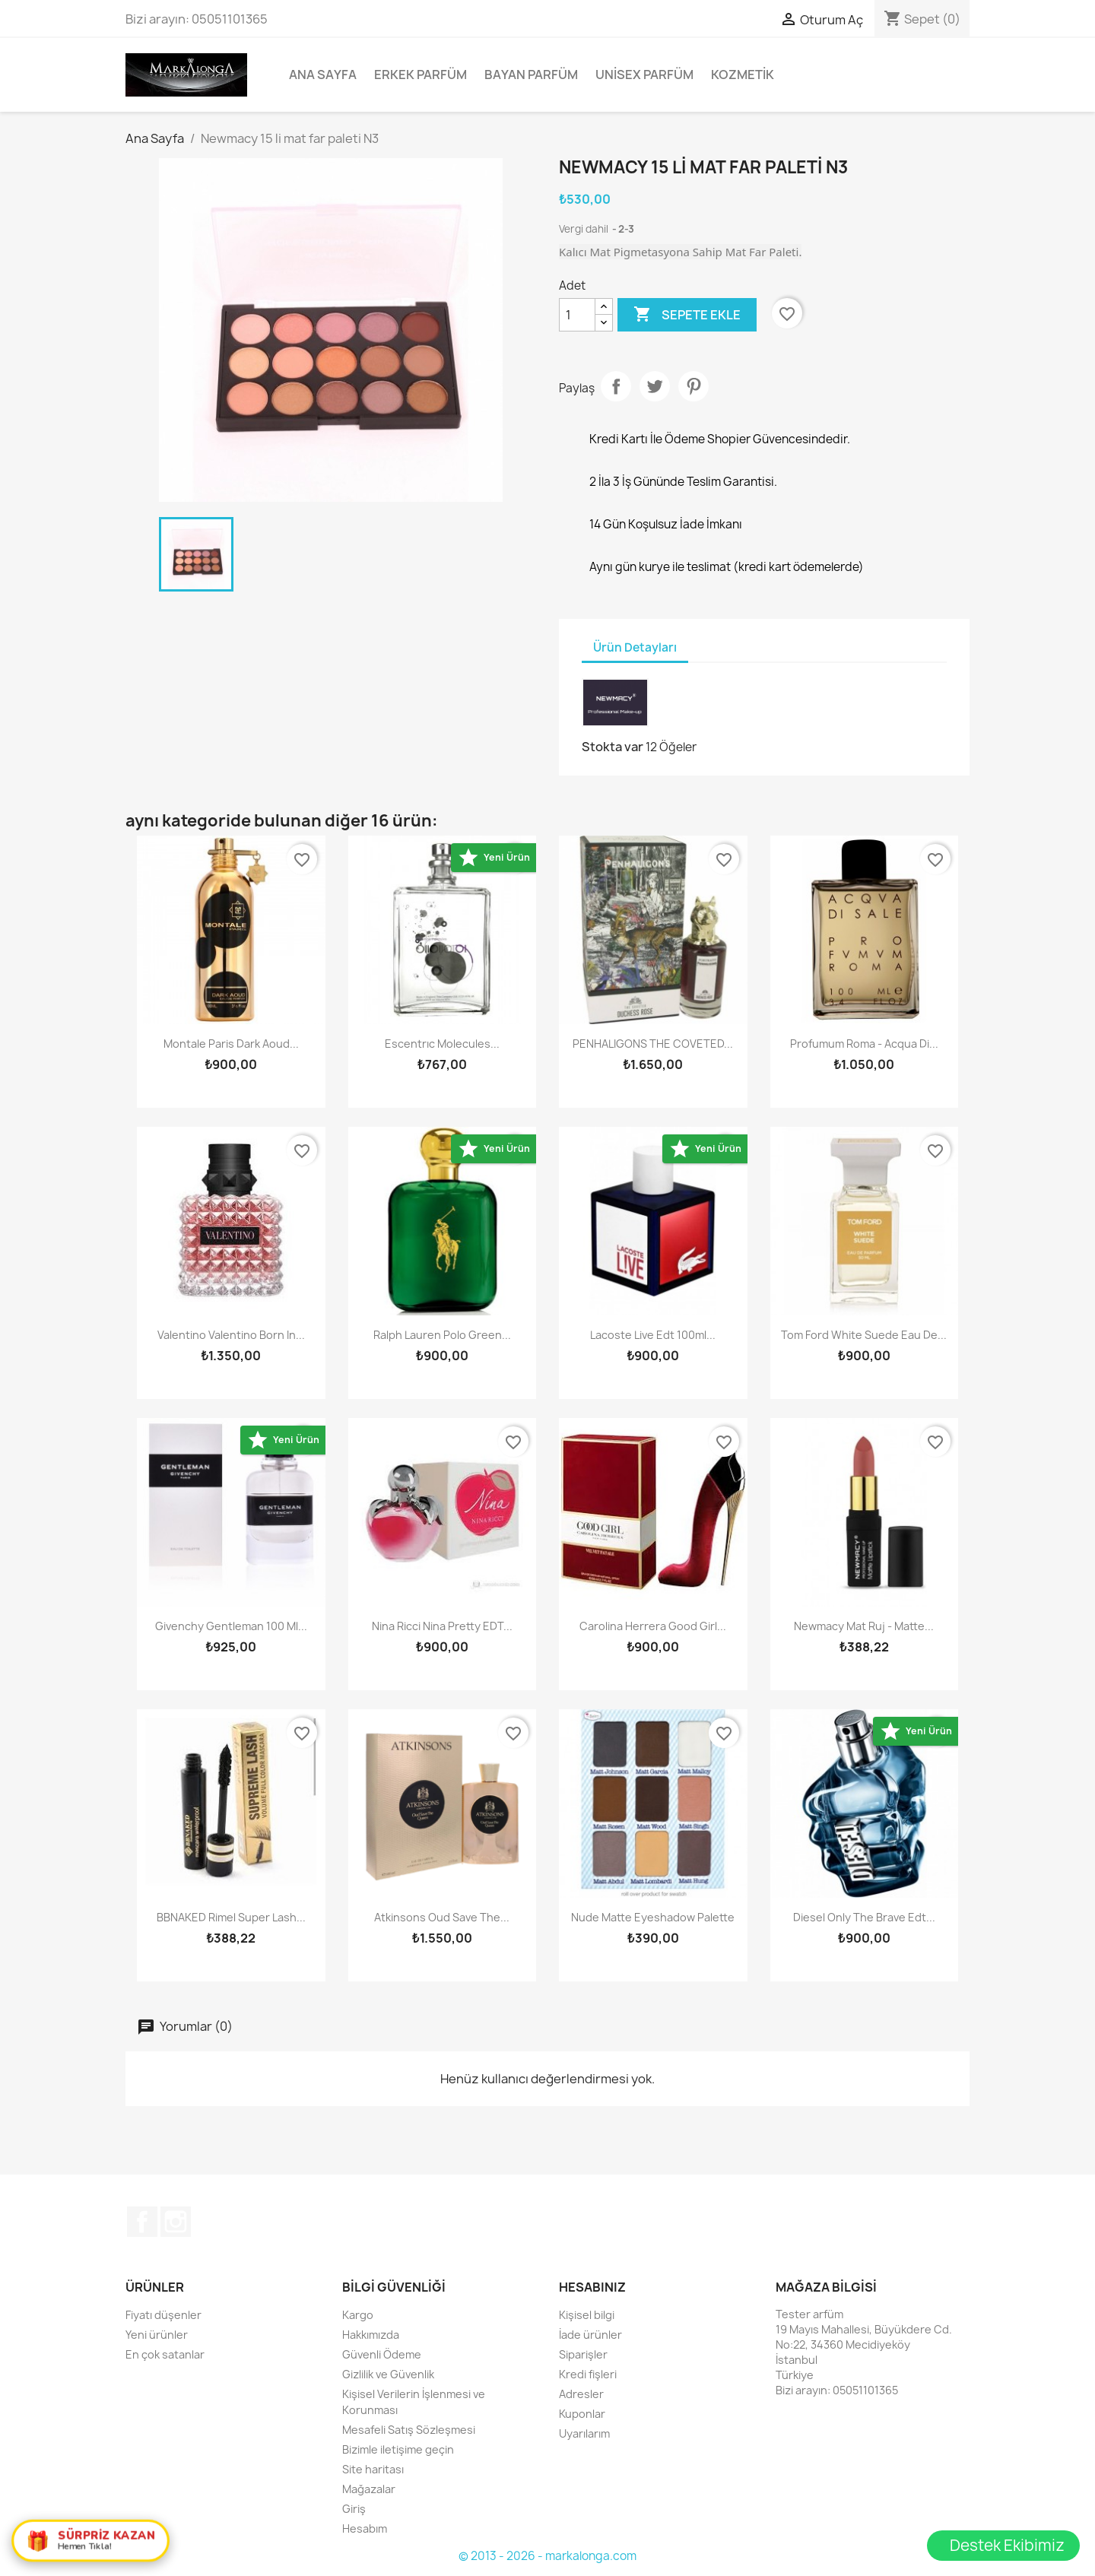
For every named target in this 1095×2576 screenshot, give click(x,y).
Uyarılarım (584, 2433)
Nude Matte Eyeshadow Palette (653, 1917)
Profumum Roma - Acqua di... (864, 1043)
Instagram (175, 2221)
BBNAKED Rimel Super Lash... (231, 1917)
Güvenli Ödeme (381, 2354)
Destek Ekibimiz (1007, 2545)
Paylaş (616, 386)
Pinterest (693, 386)
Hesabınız (592, 2287)
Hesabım (364, 2528)
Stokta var (612, 746)
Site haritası (373, 2469)
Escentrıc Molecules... (442, 1043)
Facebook (142, 2221)
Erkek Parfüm (420, 74)
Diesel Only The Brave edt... (864, 1917)
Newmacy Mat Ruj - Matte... (864, 1626)
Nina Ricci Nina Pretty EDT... (442, 1626)
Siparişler (583, 2354)
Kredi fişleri (588, 2374)
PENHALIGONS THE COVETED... (653, 1043)
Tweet (655, 386)
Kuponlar (582, 2413)
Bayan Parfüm (531, 74)
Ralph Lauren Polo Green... (442, 1335)
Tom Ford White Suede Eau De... (864, 1335)
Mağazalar (368, 2489)
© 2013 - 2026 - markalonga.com (547, 2556)
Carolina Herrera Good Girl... (652, 1626)
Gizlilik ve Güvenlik (388, 2374)
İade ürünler (590, 2334)
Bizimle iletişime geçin (398, 2449)
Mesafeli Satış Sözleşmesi (408, 2429)
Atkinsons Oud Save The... (441, 1917)
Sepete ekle (687, 315)
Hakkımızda (370, 2334)
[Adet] (577, 315)
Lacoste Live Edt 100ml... (653, 1335)
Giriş (354, 2508)
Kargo (357, 2315)
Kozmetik (742, 74)
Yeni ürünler (156, 2334)
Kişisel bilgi (586, 2315)
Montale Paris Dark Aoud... (231, 1043)
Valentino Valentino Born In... (231, 1335)
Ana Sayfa (323, 74)
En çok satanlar (165, 2354)
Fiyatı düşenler (163, 2315)
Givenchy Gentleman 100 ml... (231, 1626)
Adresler (581, 2394)
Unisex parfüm (644, 74)
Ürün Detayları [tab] (635, 647)
